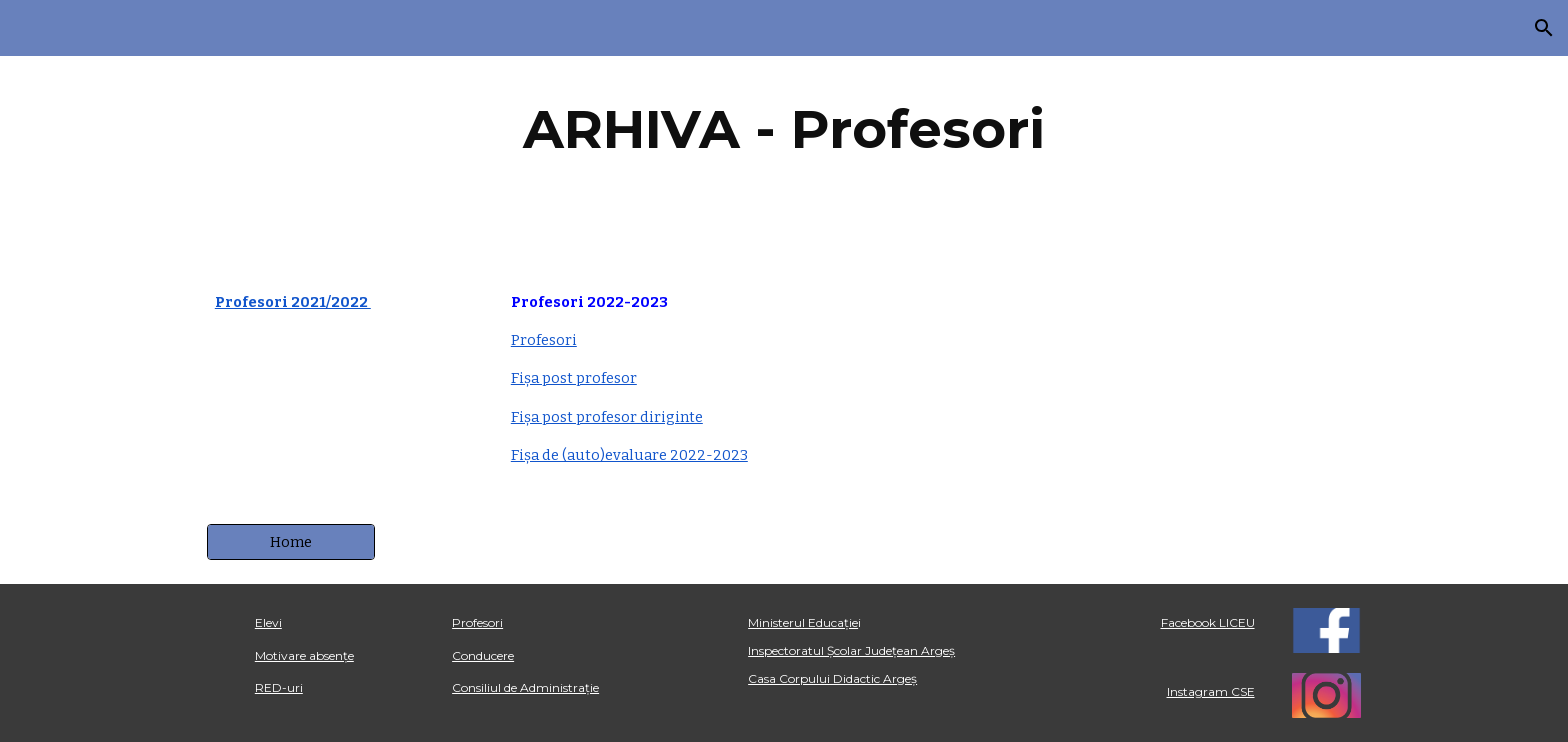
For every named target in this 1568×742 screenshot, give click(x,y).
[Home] (291, 541)
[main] (784, 129)
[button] (1544, 28)
